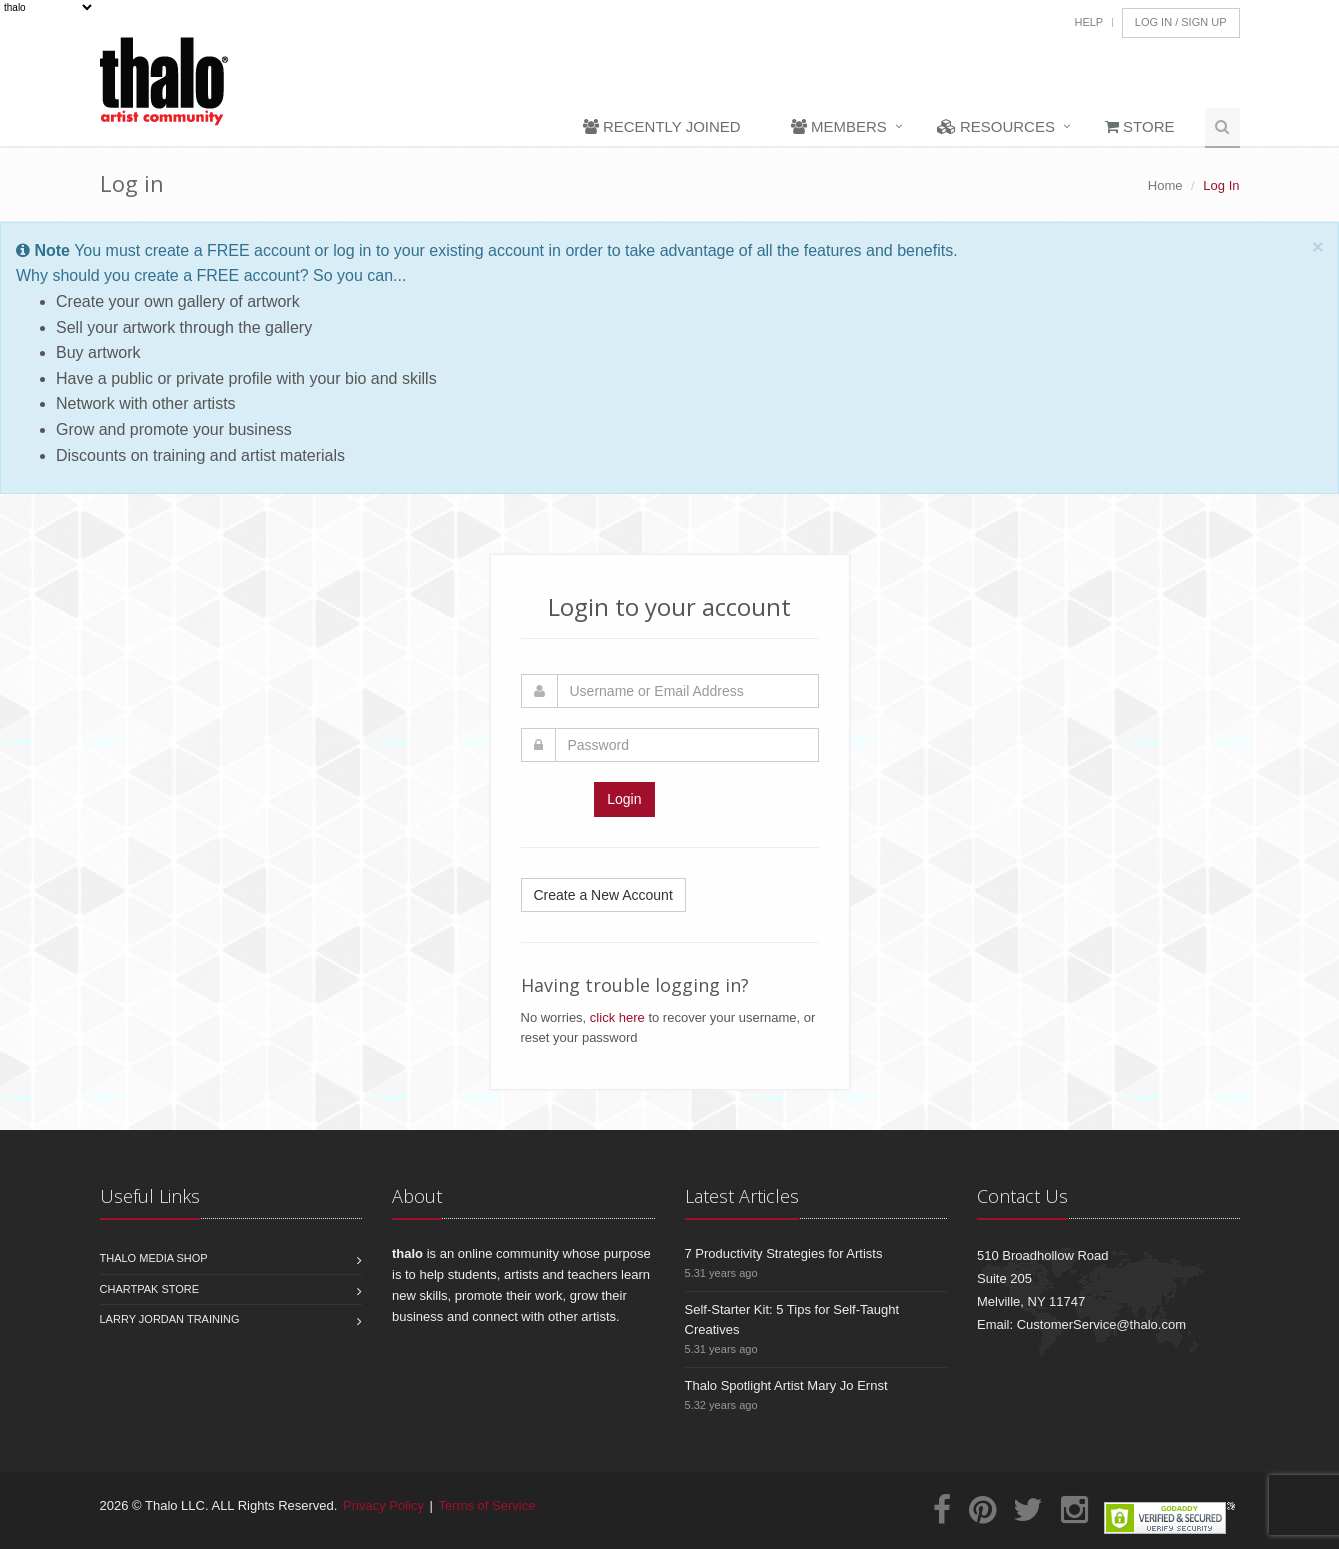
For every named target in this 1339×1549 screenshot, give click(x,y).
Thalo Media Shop (154, 1258)
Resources (996, 126)
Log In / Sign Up (1181, 22)
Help (1088, 22)
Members (839, 126)
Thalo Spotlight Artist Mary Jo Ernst (786, 1385)
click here (617, 1017)
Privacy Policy (383, 1505)
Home (1165, 185)
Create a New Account (603, 895)
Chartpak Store (150, 1289)
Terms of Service (487, 1505)
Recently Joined (662, 126)
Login (624, 799)
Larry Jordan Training (170, 1319)
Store (1140, 126)
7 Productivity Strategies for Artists (784, 1253)
